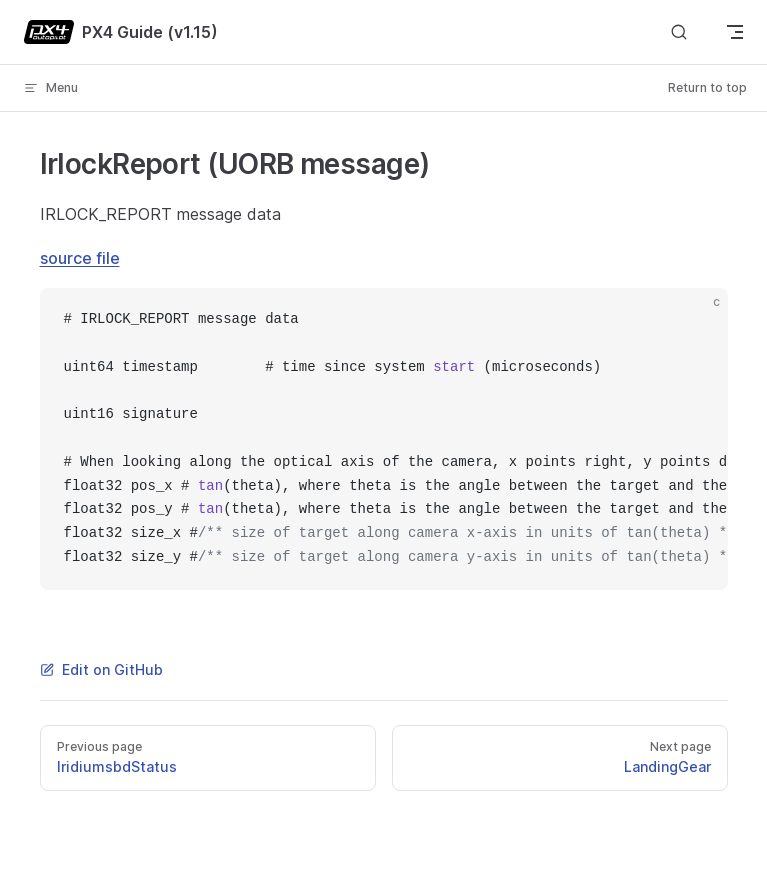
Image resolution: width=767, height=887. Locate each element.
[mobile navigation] (735, 32)
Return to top (707, 87)
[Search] (679, 32)
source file (80, 258)
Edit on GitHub (101, 669)
